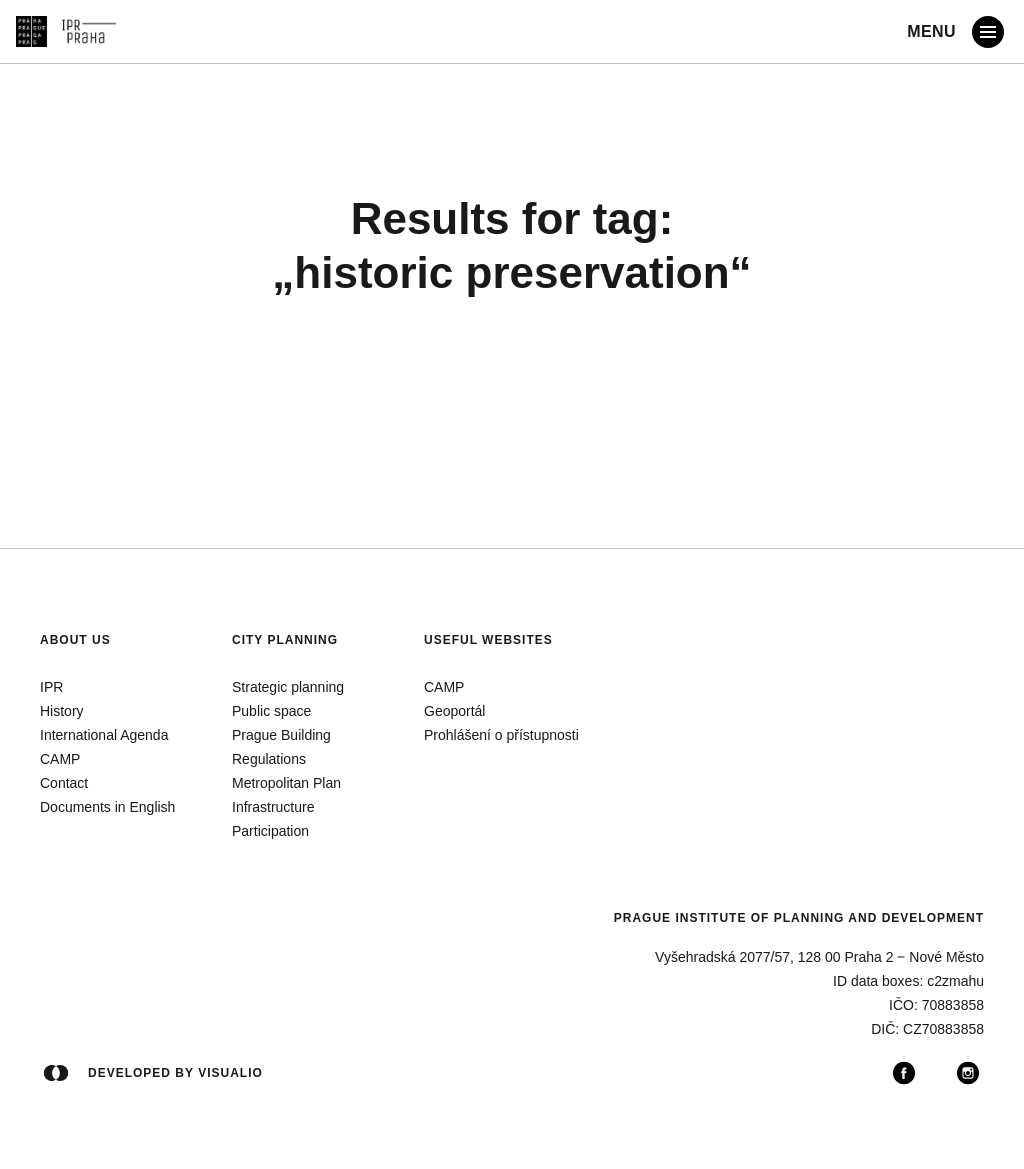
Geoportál (454, 711)
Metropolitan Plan (286, 783)
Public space (271, 711)
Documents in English (107, 807)
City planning (285, 640)
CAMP (60, 759)
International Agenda (104, 735)
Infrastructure (273, 807)
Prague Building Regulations (281, 747)
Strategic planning (288, 687)
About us (75, 640)
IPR (51, 687)
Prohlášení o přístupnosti (501, 735)
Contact (64, 783)
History (62, 711)
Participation (270, 831)
